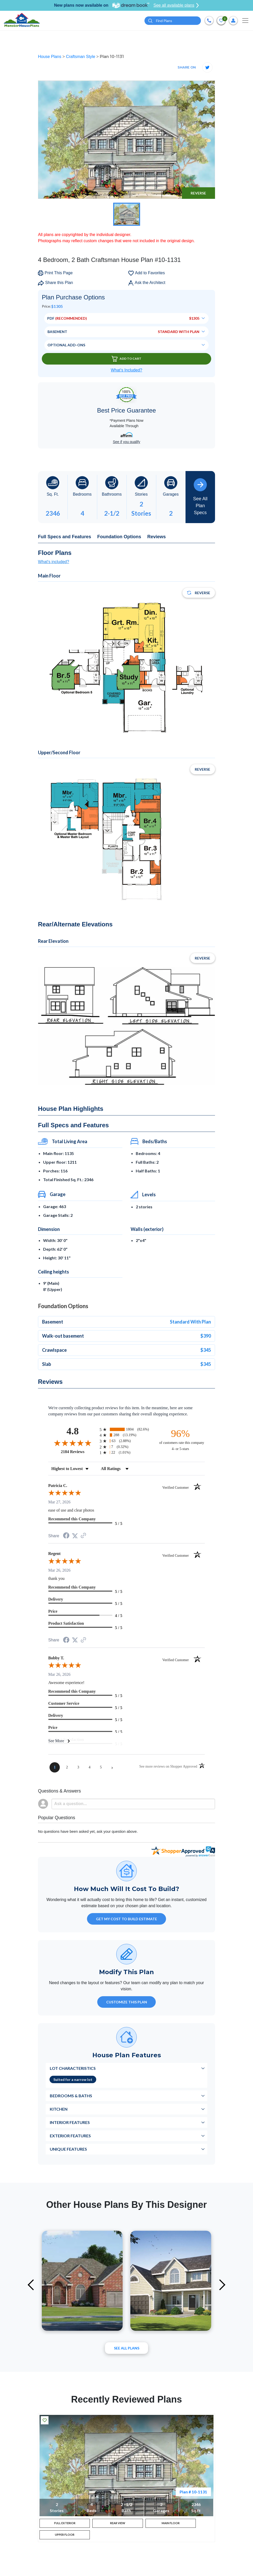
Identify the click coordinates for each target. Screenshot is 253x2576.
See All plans (126, 2348)
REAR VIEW (118, 2524)
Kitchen (58, 2109)
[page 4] (89, 1767)
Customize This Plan (126, 2002)
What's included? (53, 562)
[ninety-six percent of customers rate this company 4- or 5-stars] (180, 1439)
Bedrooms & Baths (71, 2095)
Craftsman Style (81, 56)
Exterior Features (70, 2135)
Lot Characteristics (73, 2068)
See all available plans (176, 5)
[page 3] (78, 1767)
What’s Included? (126, 370)
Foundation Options (119, 536)
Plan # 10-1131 (193, 2491)
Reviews (156, 536)
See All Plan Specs (200, 496)
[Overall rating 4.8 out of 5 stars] (72, 1443)
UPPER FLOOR (65, 2538)
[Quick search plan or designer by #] (172, 20)
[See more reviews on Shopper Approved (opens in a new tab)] (83, 1536)
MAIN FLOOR (170, 2524)
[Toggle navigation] (245, 20)
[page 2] (67, 1767)
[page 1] (55, 1767)
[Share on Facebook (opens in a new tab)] (66, 1536)
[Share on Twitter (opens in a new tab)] (75, 1536)
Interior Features (70, 2122)
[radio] (126, 1429)
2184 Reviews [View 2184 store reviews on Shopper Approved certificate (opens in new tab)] (79, 1451)
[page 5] (101, 1767)
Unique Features (68, 2149)
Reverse (198, 193)
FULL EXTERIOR (64, 2524)
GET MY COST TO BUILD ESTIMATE (126, 1919)
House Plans (50, 56)
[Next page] (112, 1767)
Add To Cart (126, 359)
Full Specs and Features (64, 536)
